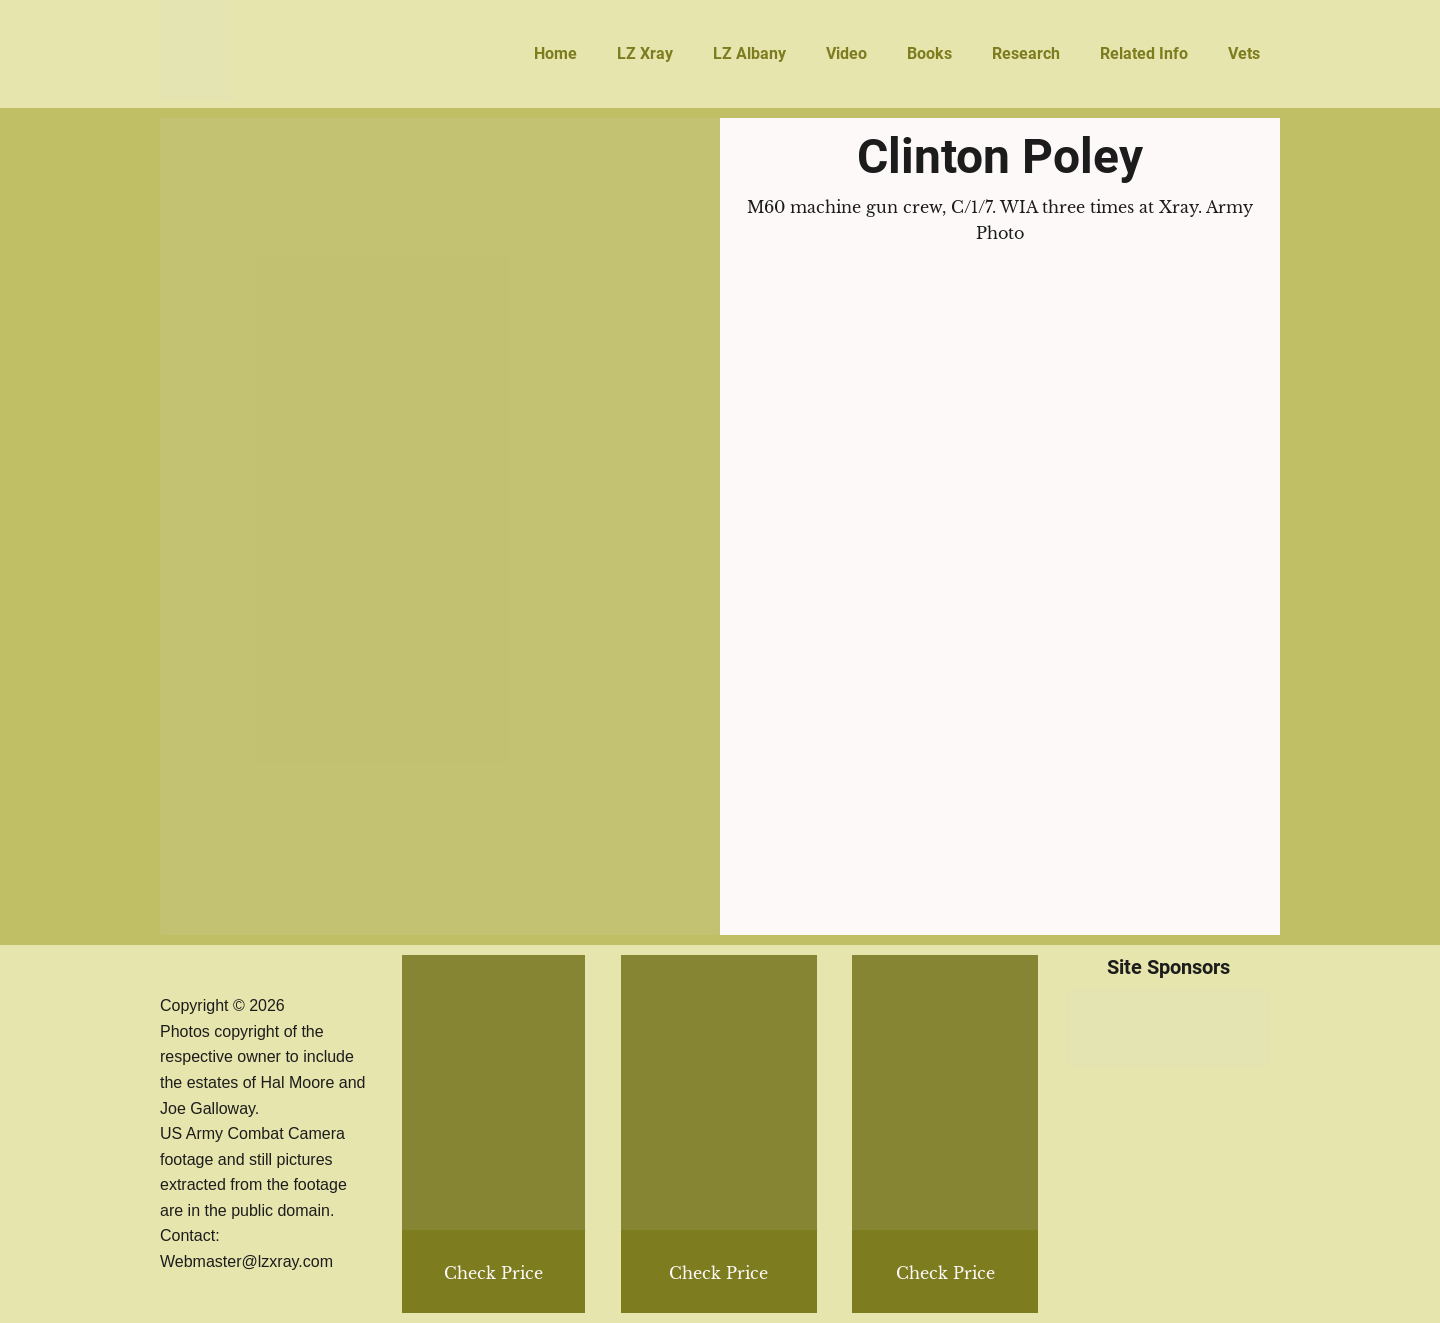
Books (929, 53)
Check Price (945, 1273)
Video (846, 53)
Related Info (1144, 53)
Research (1026, 53)
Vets (1244, 53)
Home (555, 53)
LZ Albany (749, 53)
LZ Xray (645, 53)
